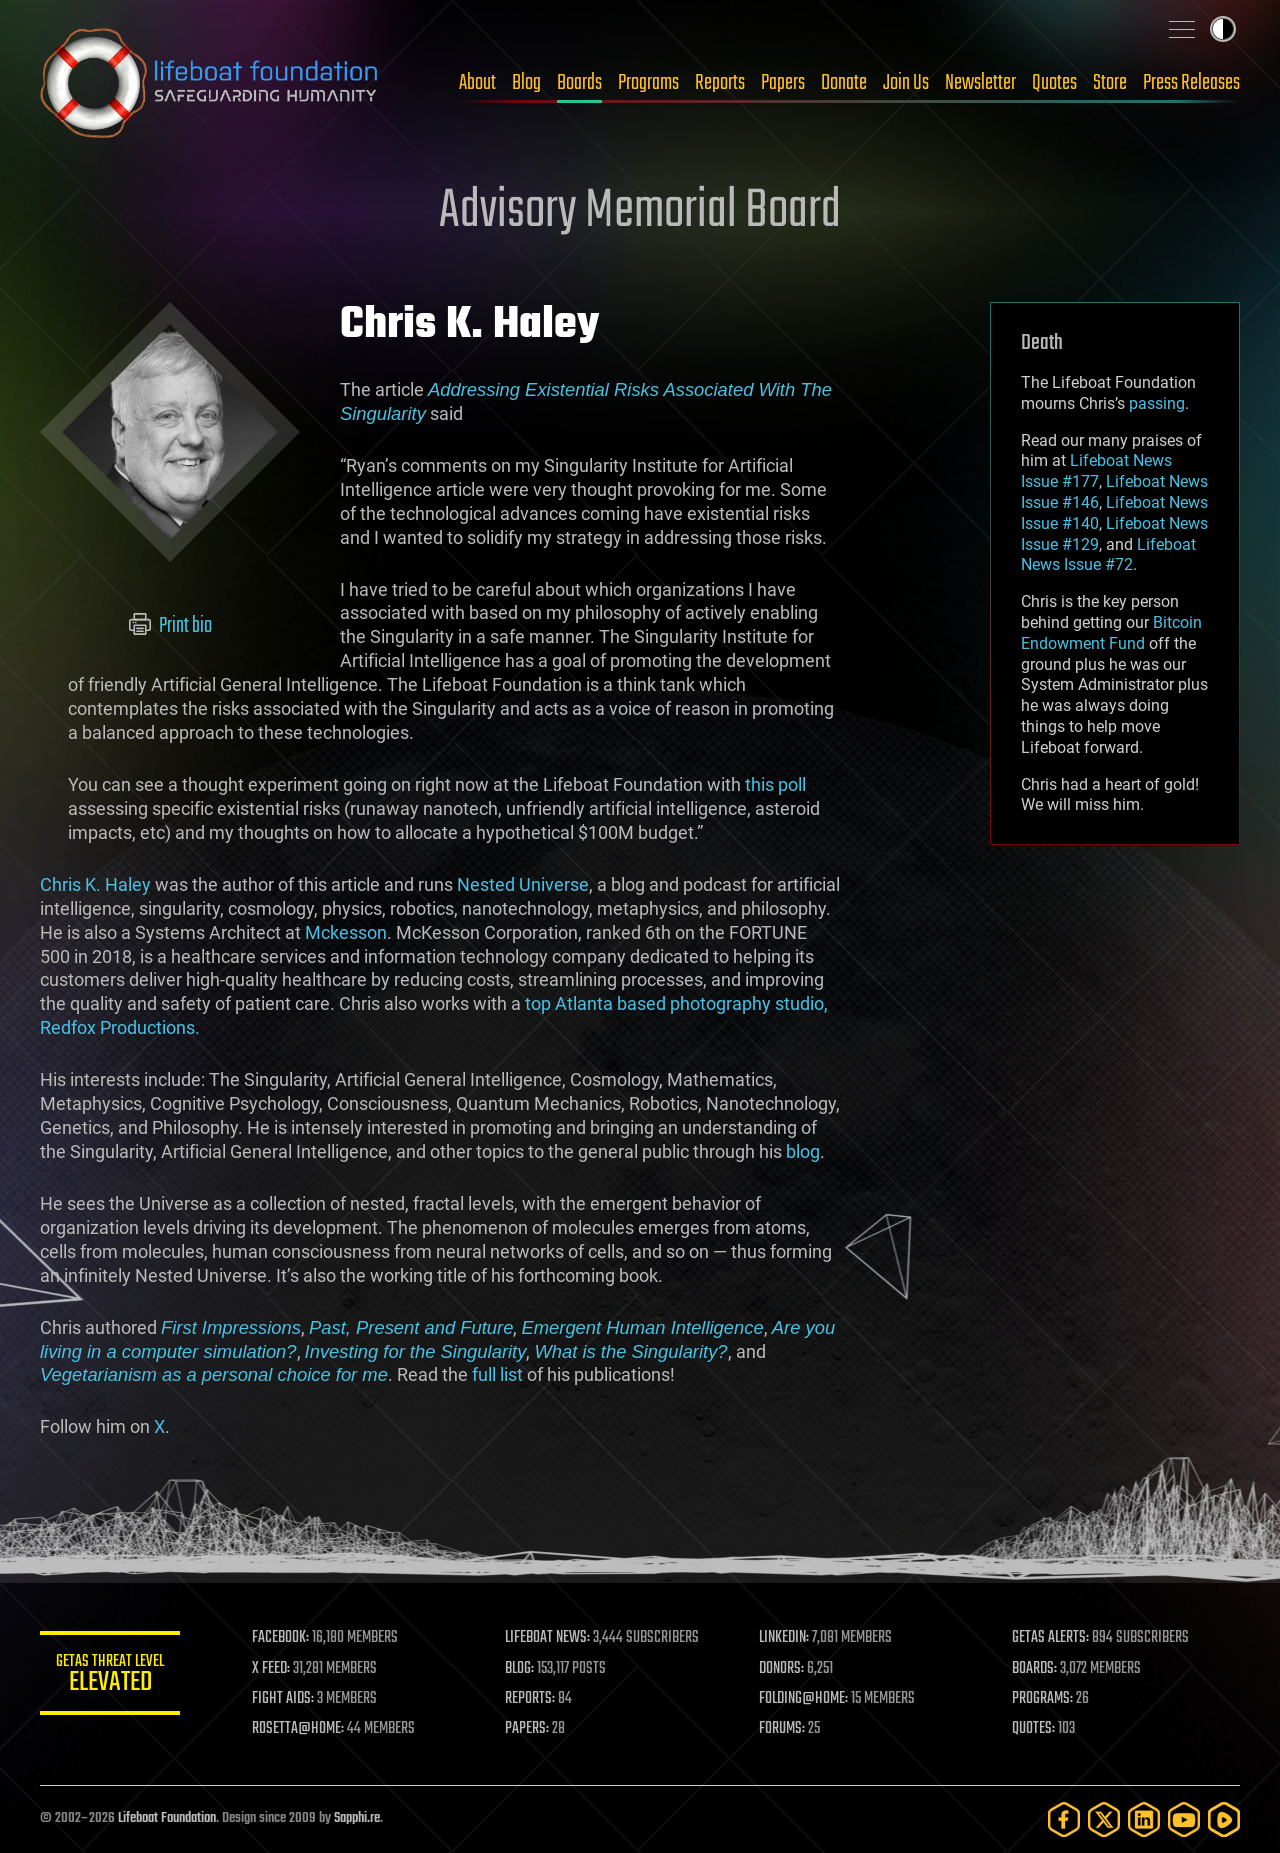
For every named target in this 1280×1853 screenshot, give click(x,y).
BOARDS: (1034, 1669)
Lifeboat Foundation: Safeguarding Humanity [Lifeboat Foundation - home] (210, 83)
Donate (844, 83)
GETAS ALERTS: (1050, 1638)
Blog (526, 83)
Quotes (1054, 83)
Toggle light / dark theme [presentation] (1223, 29)
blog (803, 1151)
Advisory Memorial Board (640, 212)
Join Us (906, 83)
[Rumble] (1224, 1819)
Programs (648, 83)
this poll (775, 784)
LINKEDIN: (784, 1638)
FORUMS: (782, 1729)
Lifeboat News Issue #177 (1096, 471)
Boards (579, 83)
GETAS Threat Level (110, 1676)
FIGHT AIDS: (283, 1699)
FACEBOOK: (280, 1638)
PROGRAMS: (1042, 1699)
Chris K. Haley (95, 884)
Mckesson (346, 932)
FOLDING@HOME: (803, 1699)
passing (1157, 403)
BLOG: (519, 1669)
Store (1110, 83)
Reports (720, 83)
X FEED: (271, 1669)
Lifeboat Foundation (167, 1818)
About (477, 83)
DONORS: (781, 1669)
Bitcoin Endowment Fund (1111, 633)
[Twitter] (1104, 1819)
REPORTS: (530, 1699)
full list (497, 1374)
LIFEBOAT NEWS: (547, 1638)
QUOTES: (1033, 1729)
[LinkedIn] (1144, 1819)
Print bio (170, 626)
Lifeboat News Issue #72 (1108, 555)
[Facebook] (1064, 1819)
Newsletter (980, 83)
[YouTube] (1184, 1819)
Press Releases (1191, 83)
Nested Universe (523, 884)
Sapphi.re (357, 1818)
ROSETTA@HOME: (298, 1729)
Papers (783, 83)
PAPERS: (527, 1729)
